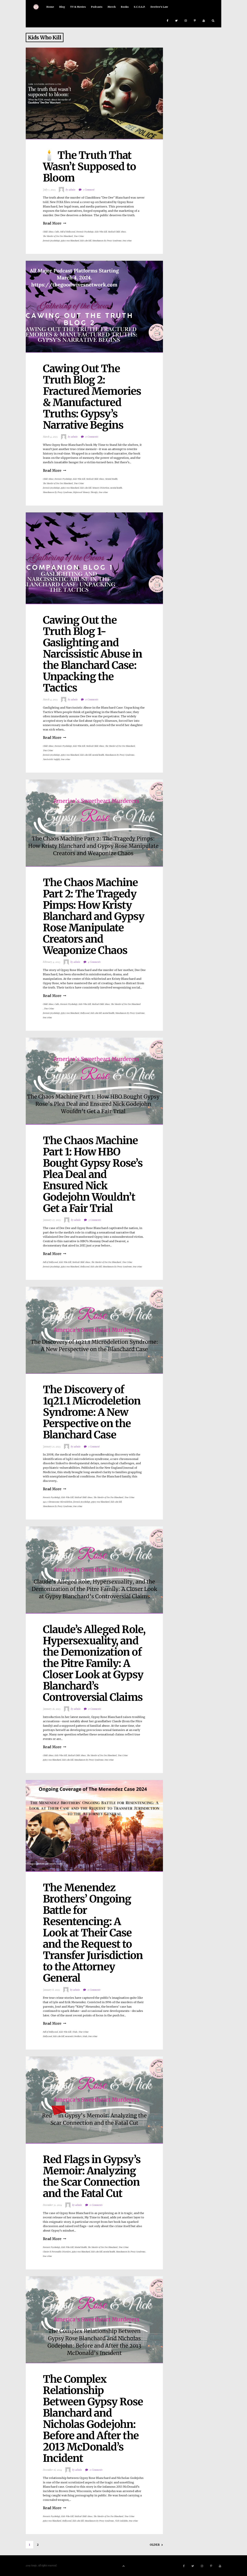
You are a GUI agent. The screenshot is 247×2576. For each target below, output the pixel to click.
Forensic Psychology (85, 231)
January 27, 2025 (52, 1219)
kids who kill (85, 240)
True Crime (79, 236)
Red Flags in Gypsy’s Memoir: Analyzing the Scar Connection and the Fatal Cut (93, 2176)
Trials (74, 2031)
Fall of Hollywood (67, 231)
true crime (127, 240)
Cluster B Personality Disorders (57, 2251)
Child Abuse (48, 231)
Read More (54, 223)
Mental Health (111, 478)
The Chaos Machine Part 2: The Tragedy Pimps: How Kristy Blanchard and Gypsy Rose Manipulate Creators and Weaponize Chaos (94, 916)
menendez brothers (73, 2036)
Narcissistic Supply (51, 759)
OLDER (156, 2544)
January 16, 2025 (52, 1708)
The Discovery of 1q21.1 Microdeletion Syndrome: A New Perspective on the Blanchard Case (93, 1412)
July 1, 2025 (49, 189)
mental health (116, 487)
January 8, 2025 (51, 1989)
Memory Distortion (100, 487)
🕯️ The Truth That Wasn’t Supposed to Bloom (90, 166)
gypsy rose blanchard (70, 240)
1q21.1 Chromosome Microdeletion (57, 1501)
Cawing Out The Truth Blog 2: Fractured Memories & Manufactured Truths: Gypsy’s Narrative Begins (93, 396)
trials (85, 2036)
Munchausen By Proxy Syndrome (107, 240)
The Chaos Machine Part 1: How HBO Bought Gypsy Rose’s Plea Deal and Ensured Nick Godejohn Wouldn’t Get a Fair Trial (94, 1174)
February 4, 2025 (51, 961)
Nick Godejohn (121, 2520)
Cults (57, 231)
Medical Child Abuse (117, 231)
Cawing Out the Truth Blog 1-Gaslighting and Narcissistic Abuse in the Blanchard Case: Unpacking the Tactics (93, 654)
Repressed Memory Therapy (85, 492)
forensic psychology (51, 240)
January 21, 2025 (52, 1446)
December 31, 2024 (52, 2205)
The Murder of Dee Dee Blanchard (58, 236)
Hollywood (85, 1013)
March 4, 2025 (50, 436)
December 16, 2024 (52, 2469)
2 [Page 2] (38, 2544)
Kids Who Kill (101, 231)
